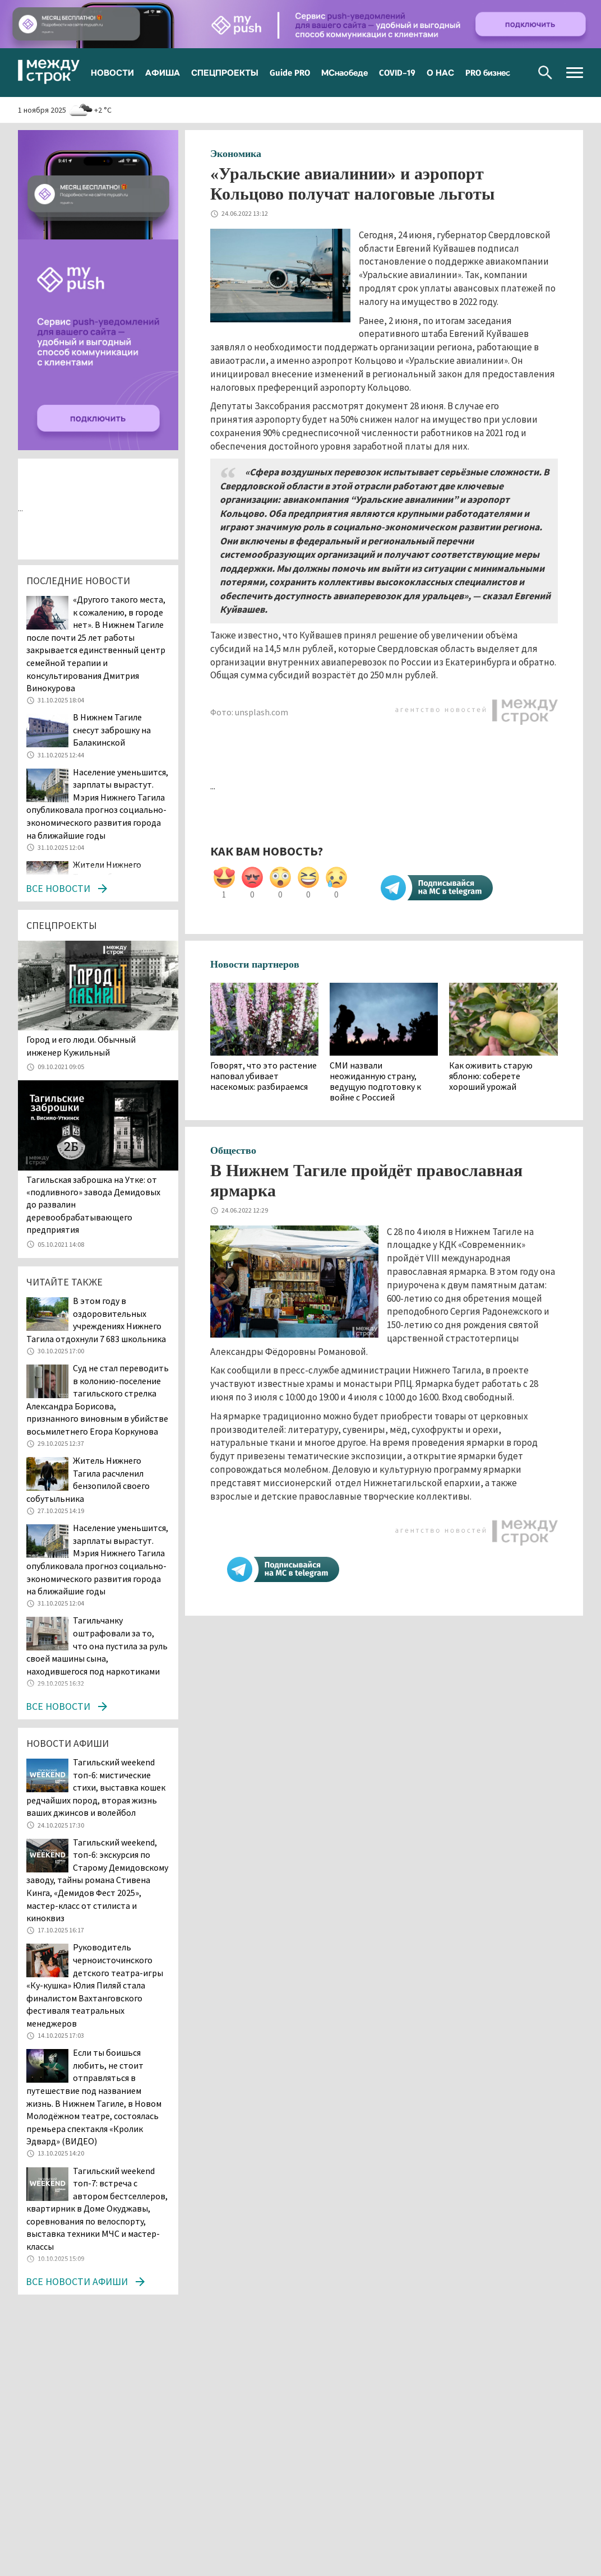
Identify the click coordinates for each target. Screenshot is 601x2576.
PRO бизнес (487, 72)
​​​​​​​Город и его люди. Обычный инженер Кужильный (81, 1045)
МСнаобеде (344, 72)
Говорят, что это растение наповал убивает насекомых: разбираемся (263, 1076)
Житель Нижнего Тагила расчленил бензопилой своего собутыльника (88, 1479)
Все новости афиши (77, 2281)
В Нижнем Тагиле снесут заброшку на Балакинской (112, 729)
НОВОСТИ (112, 72)
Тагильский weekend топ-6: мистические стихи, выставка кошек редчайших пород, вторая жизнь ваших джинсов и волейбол (95, 1787)
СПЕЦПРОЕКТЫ (224, 72)
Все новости (58, 888)
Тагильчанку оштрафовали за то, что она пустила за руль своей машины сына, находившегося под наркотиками (97, 1645)
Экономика (235, 153)
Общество (233, 1150)
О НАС (440, 72)
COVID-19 (397, 72)
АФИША (162, 72)
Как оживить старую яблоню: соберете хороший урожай (491, 1076)
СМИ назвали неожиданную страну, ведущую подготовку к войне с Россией (375, 1081)
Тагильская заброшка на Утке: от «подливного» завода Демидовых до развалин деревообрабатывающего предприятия (93, 1205)
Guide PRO (290, 72)
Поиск (545, 73)
